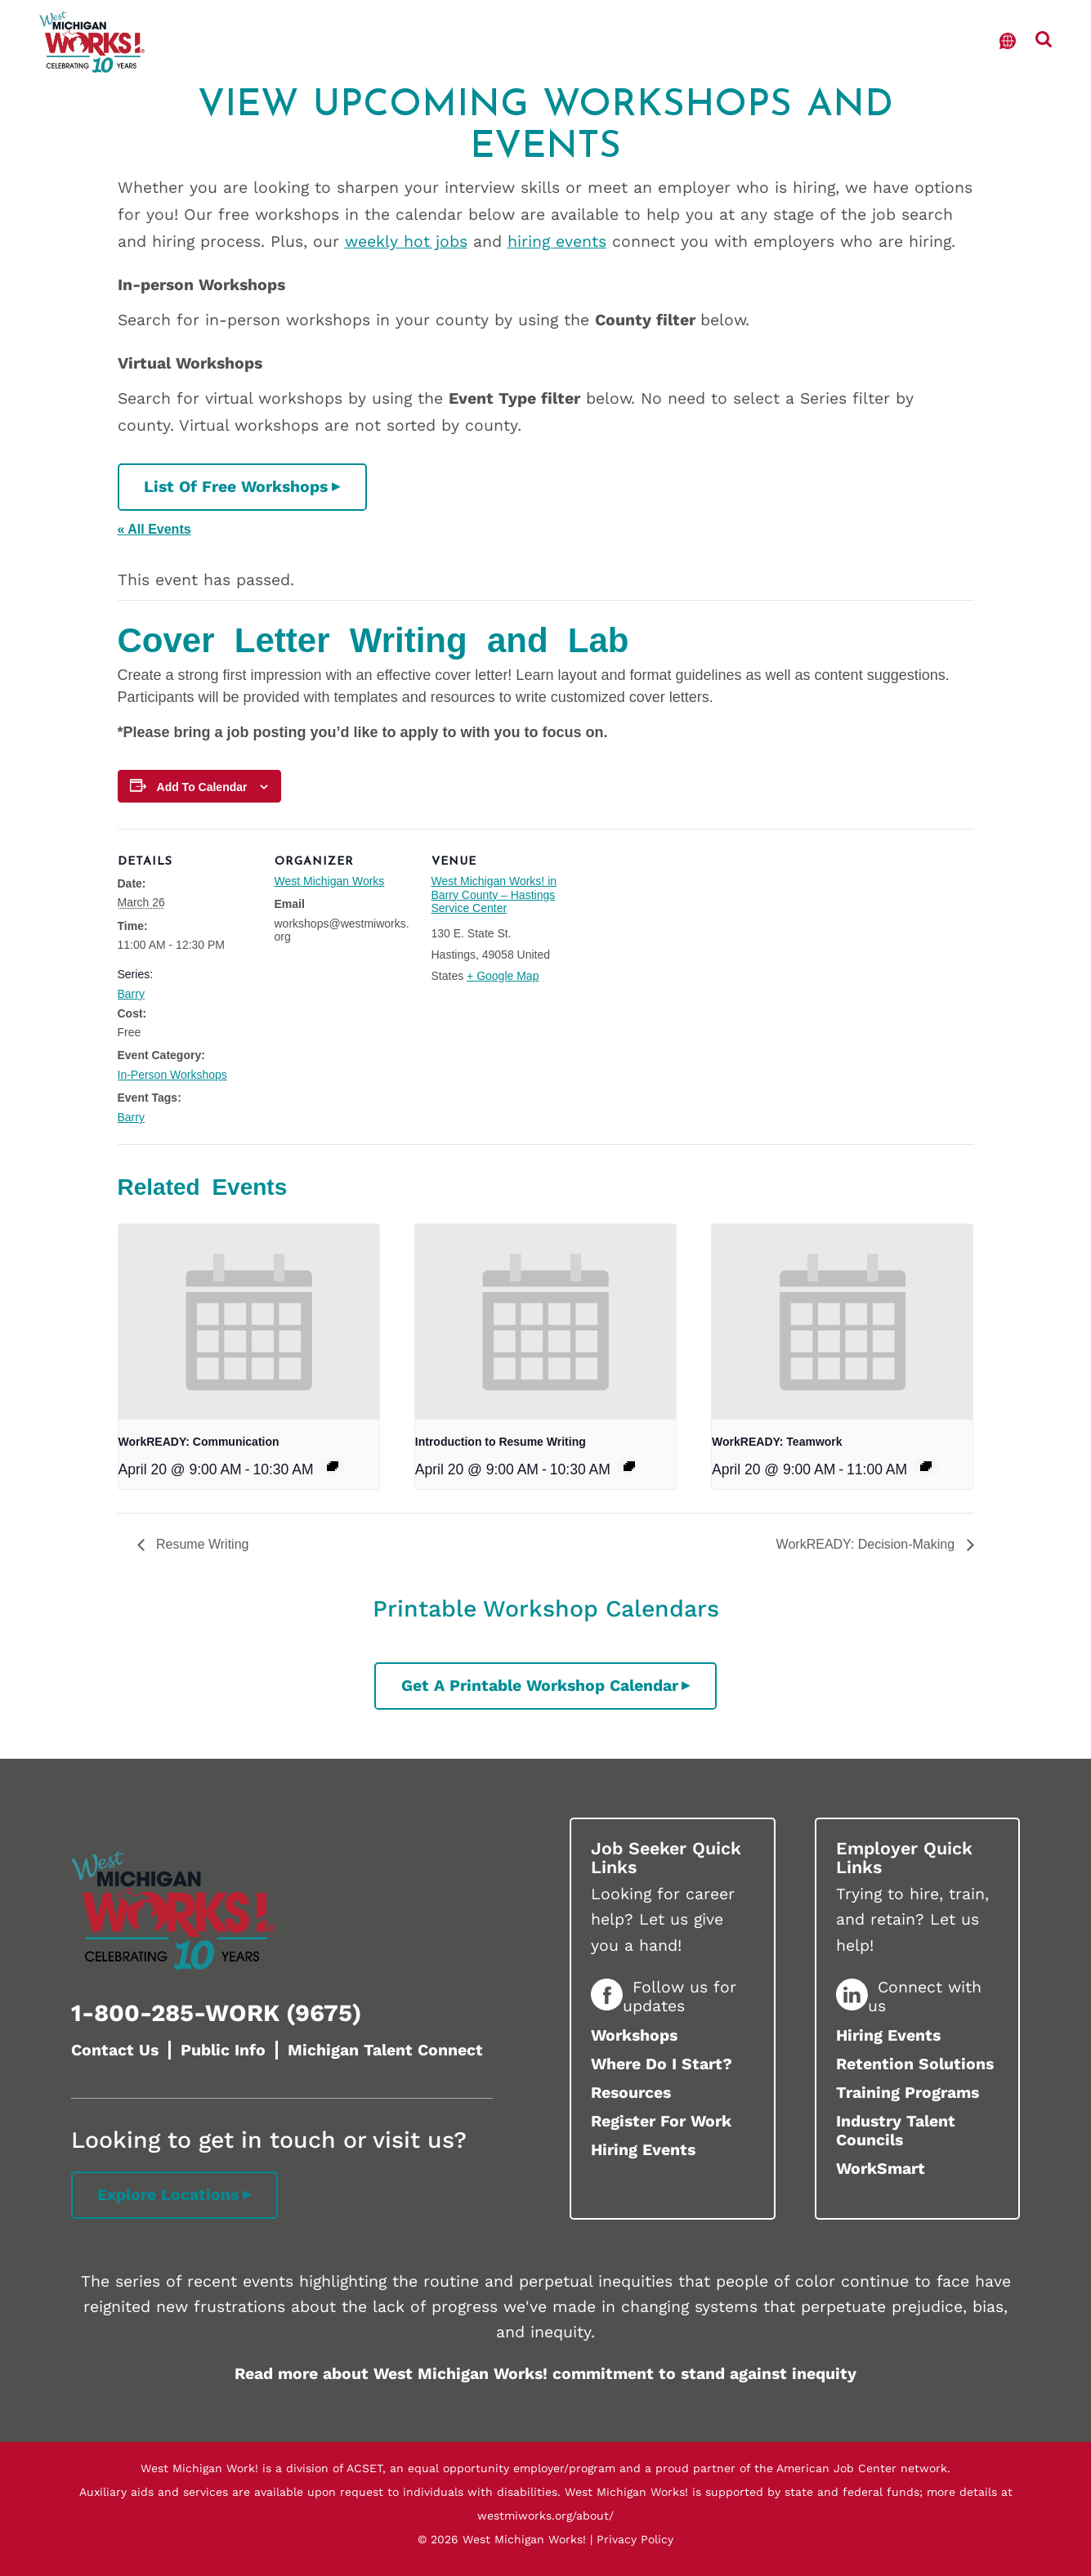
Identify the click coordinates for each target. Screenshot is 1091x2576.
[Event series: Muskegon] (332, 1466)
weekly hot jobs (406, 241)
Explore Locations (168, 2194)
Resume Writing (201, 1544)
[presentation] (248, 1322)
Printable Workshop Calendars (546, 1608)
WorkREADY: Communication (198, 1441)
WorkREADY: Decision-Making (867, 1544)
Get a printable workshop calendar (539, 1685)
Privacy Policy (635, 2539)
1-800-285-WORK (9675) (216, 2013)
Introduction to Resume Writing (500, 1441)
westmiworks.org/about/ (545, 2515)
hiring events (556, 241)
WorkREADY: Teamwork (777, 1441)
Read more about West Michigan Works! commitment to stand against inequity (545, 2373)
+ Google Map (503, 975)
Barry (131, 993)
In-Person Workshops (172, 1074)
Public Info (223, 2050)
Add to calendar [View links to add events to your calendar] (202, 787)
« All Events (154, 529)
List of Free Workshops (236, 486)
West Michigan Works (330, 881)
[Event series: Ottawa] (629, 1466)
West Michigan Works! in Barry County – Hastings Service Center (494, 894)
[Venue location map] (674, 941)
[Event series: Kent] (926, 1466)
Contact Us (115, 2050)
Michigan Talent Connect (385, 2050)
